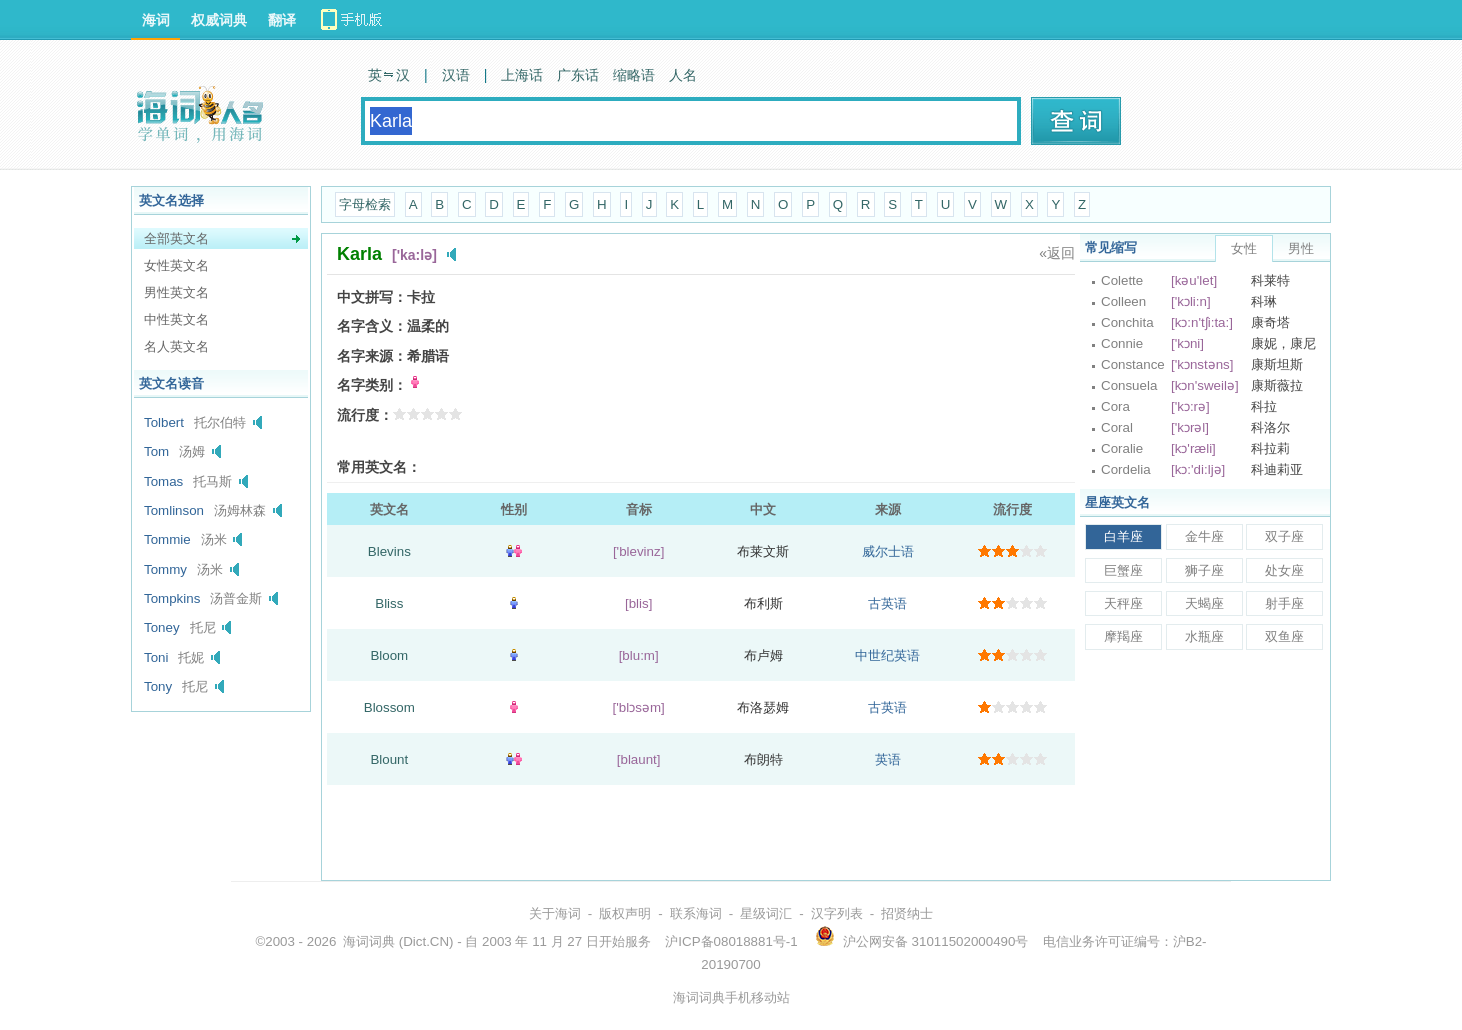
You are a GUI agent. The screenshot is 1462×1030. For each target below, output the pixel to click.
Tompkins (172, 598)
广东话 (578, 75)
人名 (683, 75)
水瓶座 (1204, 636)
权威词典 (219, 20)
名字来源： (372, 356)
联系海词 (696, 913)
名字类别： (372, 385)
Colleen (1123, 301)
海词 (156, 20)
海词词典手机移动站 (731, 997)
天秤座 (1123, 603)
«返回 (1057, 253)
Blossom (389, 707)
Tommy (165, 569)
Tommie (167, 539)
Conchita (1127, 322)
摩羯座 (1123, 636)
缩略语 (634, 75)
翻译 (282, 20)
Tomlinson (174, 510)
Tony (158, 686)
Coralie (1122, 448)
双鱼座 (1284, 636)
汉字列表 (837, 913)
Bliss (389, 603)
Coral (1117, 427)
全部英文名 (176, 238)
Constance (1133, 364)
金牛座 (1204, 536)
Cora (1115, 406)
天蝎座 (1204, 603)
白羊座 (1123, 536)
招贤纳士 (907, 913)
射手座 (1284, 603)
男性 (1301, 248)
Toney (162, 627)
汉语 (456, 75)
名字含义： (372, 326)
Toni (156, 657)
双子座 (1284, 536)
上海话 (522, 75)
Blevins (389, 551)
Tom (156, 451)
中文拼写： (372, 297)
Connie (1122, 343)
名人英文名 (176, 346)
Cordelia (1126, 469)
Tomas (163, 481)
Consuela (1129, 385)
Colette (1122, 280)
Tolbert (164, 422)
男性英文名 (176, 292)
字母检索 (365, 204)
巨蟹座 (1123, 570)
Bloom (389, 655)
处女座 (1284, 570)
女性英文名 (176, 265)
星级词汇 (766, 913)
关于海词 (555, 913)
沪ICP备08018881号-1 (731, 941)
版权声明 (625, 913)
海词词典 (369, 941)
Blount (389, 759)
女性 (1244, 248)
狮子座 (1204, 570)
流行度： (365, 415)
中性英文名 (176, 319)
